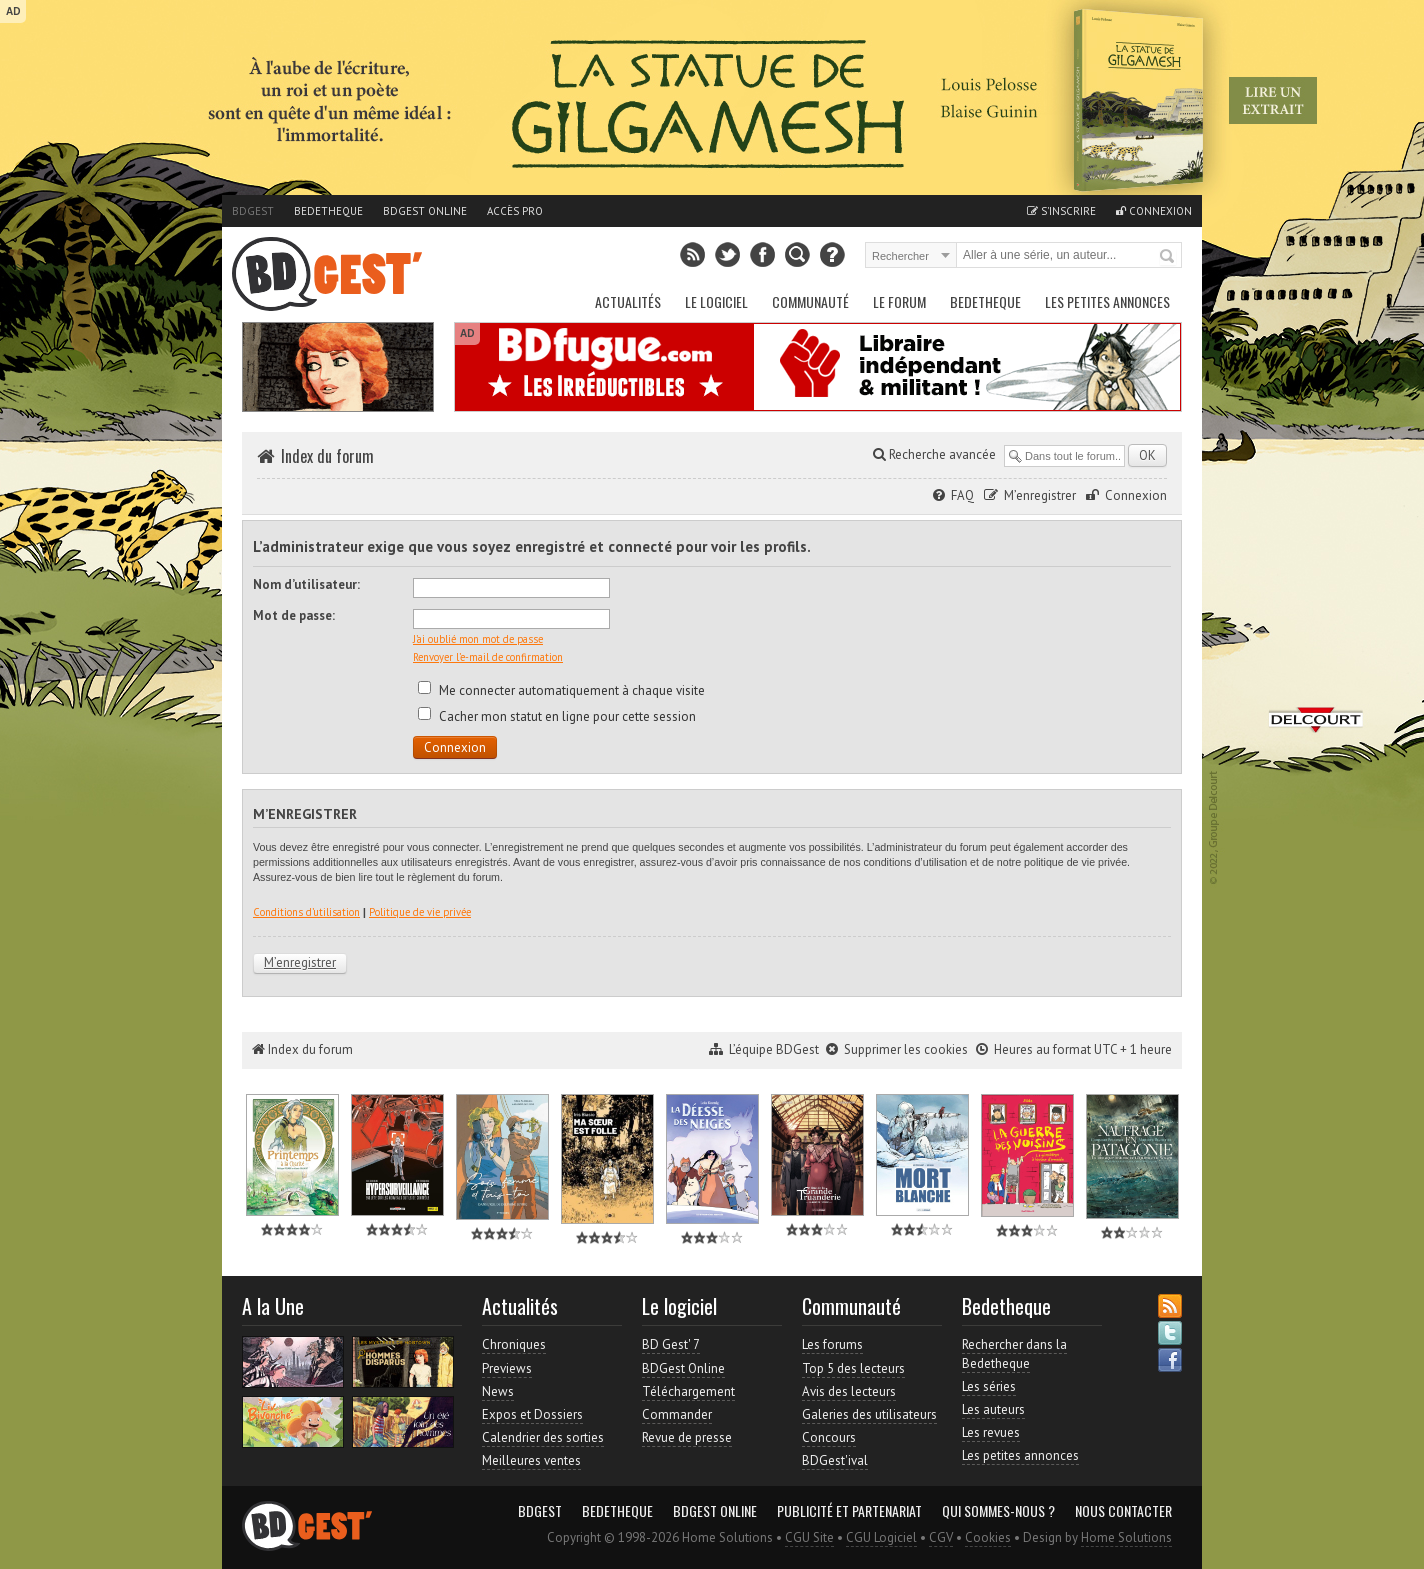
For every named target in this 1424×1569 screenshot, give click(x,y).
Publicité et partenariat (849, 1511)
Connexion (1154, 211)
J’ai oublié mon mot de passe (478, 639)
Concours (829, 1437)
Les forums (832, 1344)
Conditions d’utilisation (306, 912)
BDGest (253, 211)
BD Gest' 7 (671, 1344)
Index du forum (327, 456)
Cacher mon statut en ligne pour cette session (557, 716)
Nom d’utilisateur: (306, 584)
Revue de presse (687, 1437)
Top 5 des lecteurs (853, 1368)
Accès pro (515, 211)
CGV (941, 1537)
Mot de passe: (294, 615)
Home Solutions (1126, 1537)
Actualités (628, 301)
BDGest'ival (835, 1460)
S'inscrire (1061, 211)
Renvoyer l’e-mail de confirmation (488, 657)
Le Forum (899, 301)
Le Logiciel (716, 301)
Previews (507, 1368)
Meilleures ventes (531, 1460)
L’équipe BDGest (774, 1049)
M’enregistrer (1040, 495)
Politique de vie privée (420, 912)
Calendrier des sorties (543, 1437)
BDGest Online (425, 211)
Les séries (989, 1386)
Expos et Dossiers (532, 1414)
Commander (677, 1414)
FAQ (962, 495)
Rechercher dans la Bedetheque (1014, 1353)
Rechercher (1168, 257)
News (498, 1391)
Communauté (810, 301)
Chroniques (514, 1344)
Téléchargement (688, 1391)
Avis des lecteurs (849, 1391)
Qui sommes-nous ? (998, 1511)
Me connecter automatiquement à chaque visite (561, 690)
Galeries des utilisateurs (869, 1414)
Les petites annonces (1107, 301)
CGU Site (809, 1537)
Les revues (991, 1432)
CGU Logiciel (881, 1537)
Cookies (988, 1537)
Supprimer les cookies (906, 1049)
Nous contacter (1123, 1511)
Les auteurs (993, 1409)
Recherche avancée (934, 454)
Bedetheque (328, 211)
